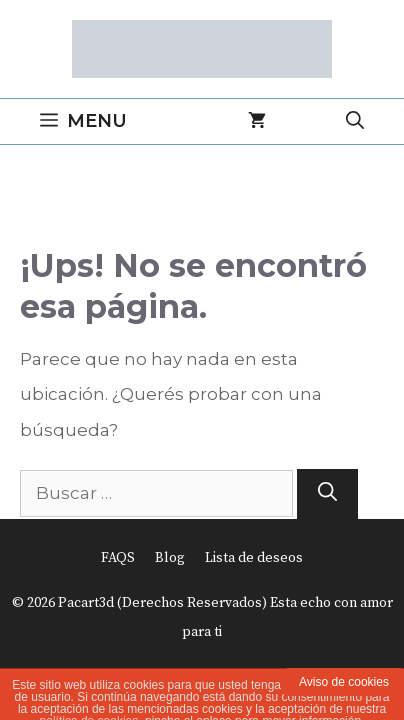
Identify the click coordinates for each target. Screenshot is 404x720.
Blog (170, 558)
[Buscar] (327, 494)
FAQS (118, 558)
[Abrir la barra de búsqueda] (355, 121)
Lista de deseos (254, 558)
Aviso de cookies (344, 682)
